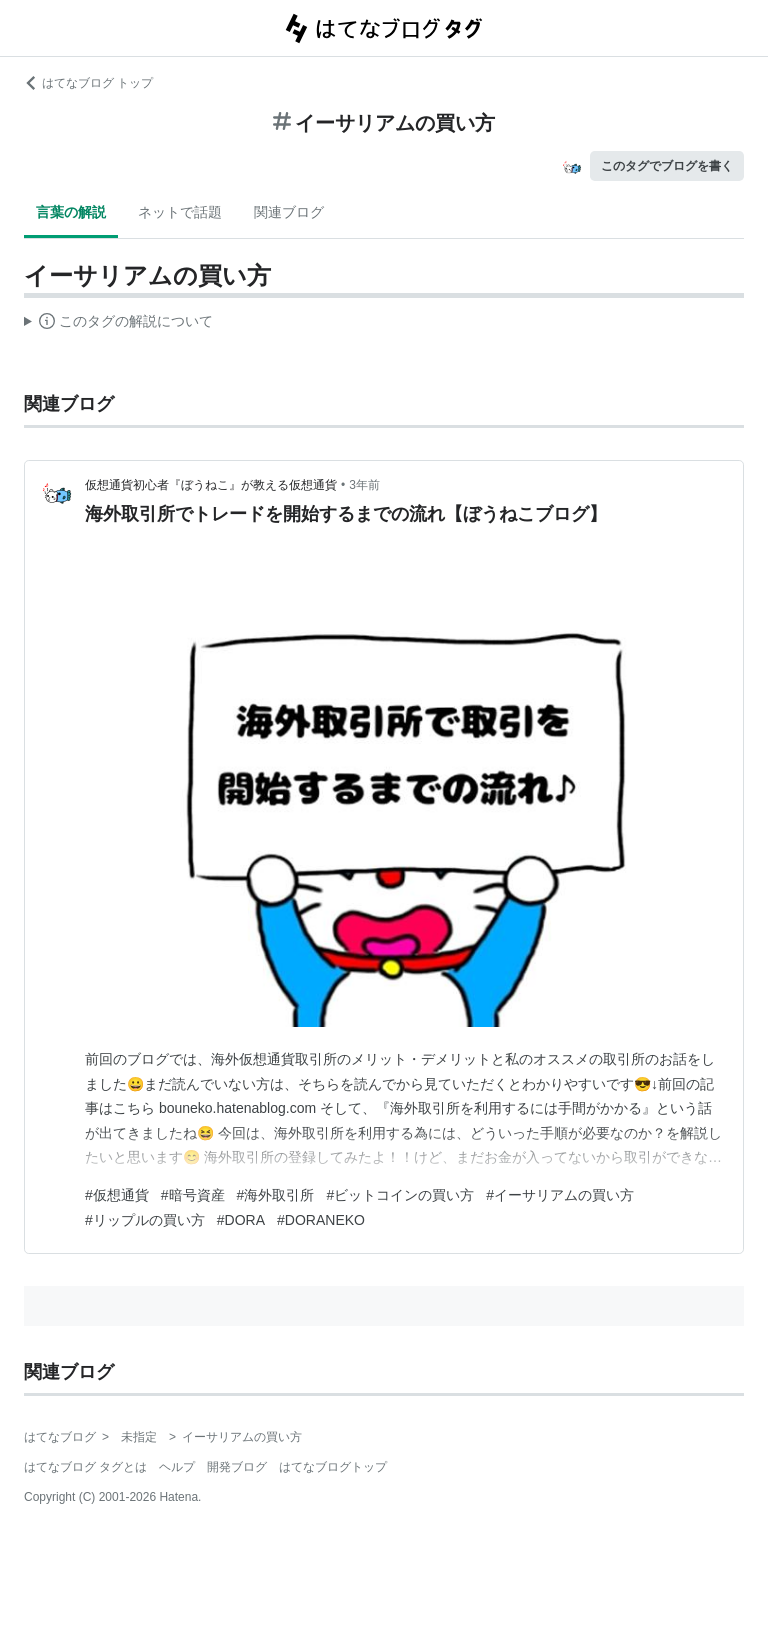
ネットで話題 (180, 212)
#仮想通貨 (117, 1195)
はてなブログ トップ (88, 83)
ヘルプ (177, 1467)
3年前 (364, 485)
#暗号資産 (193, 1195)
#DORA (241, 1220)
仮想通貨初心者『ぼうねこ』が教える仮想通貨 (211, 485)
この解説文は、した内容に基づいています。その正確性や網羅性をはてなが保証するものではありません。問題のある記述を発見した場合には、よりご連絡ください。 (118, 324)
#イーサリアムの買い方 (560, 1195)
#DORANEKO (321, 1220)
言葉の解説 (71, 212)
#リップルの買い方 (145, 1220)
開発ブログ (237, 1467)
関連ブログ (289, 212)
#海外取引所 (276, 1195)
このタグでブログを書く (667, 166)
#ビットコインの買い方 (400, 1195)
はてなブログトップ (333, 1467)
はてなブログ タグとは (85, 1467)
